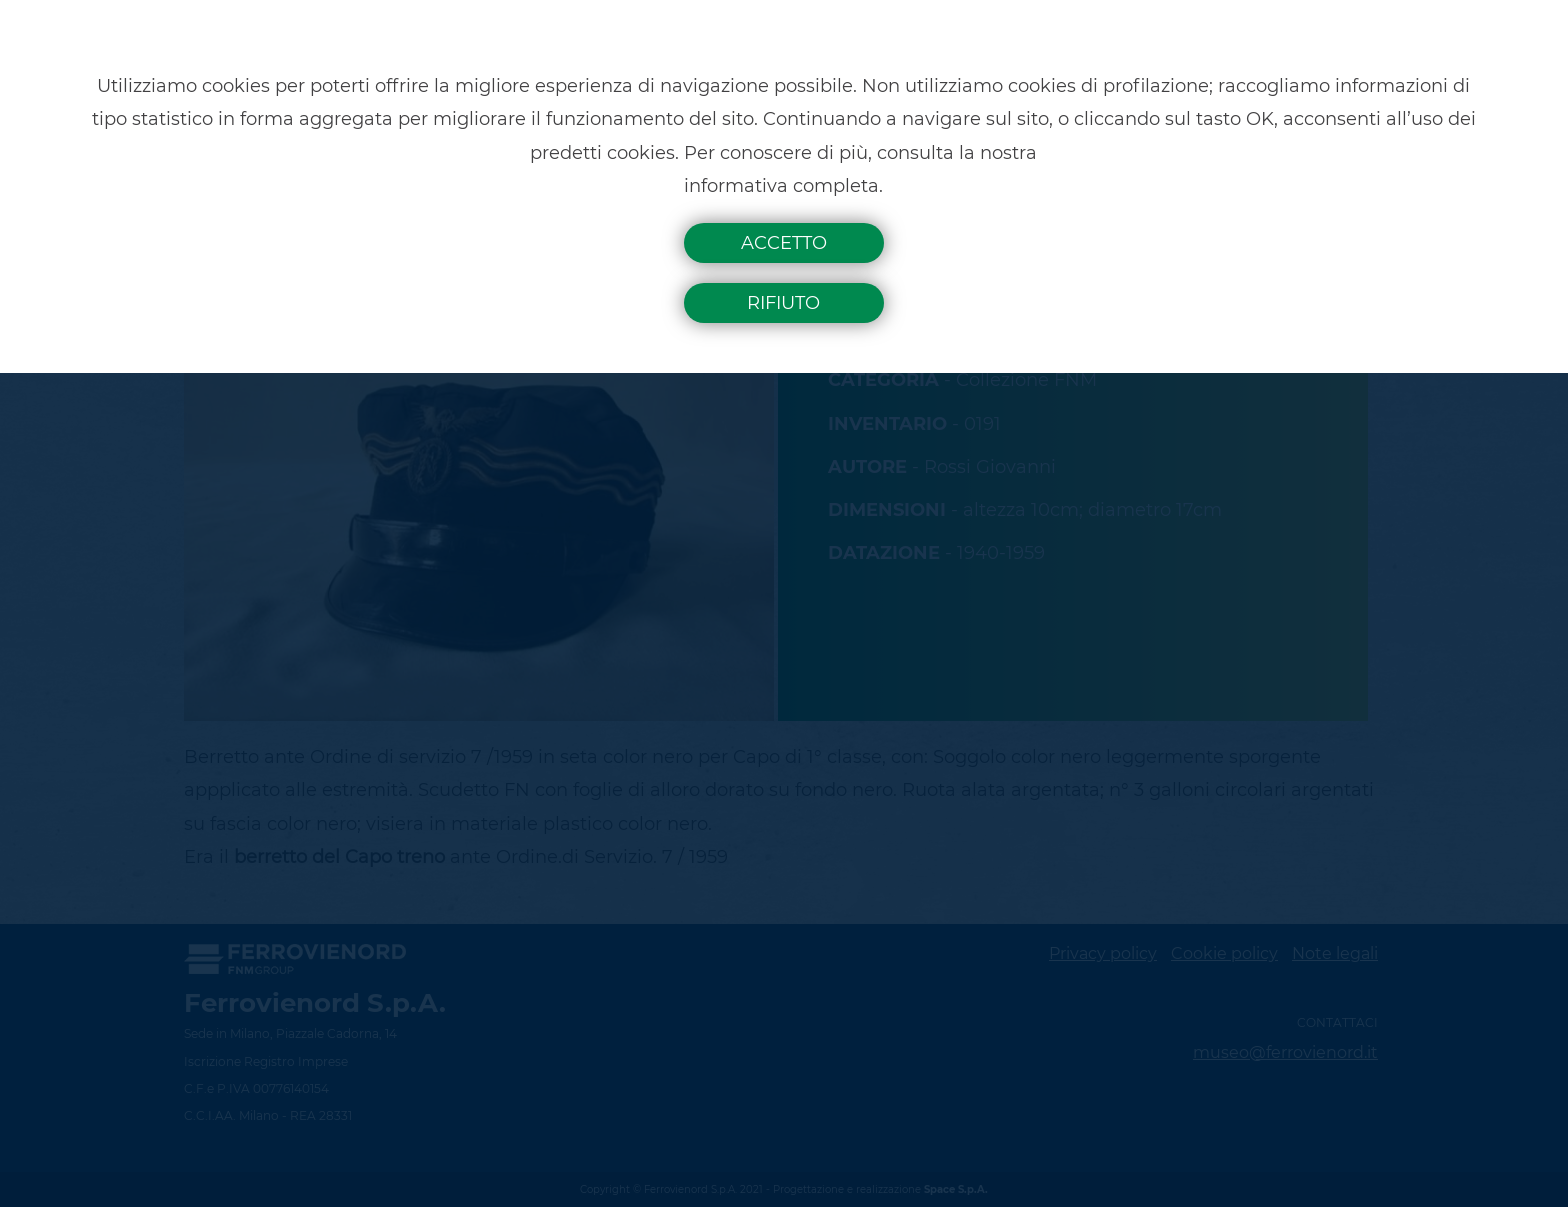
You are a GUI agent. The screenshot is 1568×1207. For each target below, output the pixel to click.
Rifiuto (783, 303)
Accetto (784, 243)
